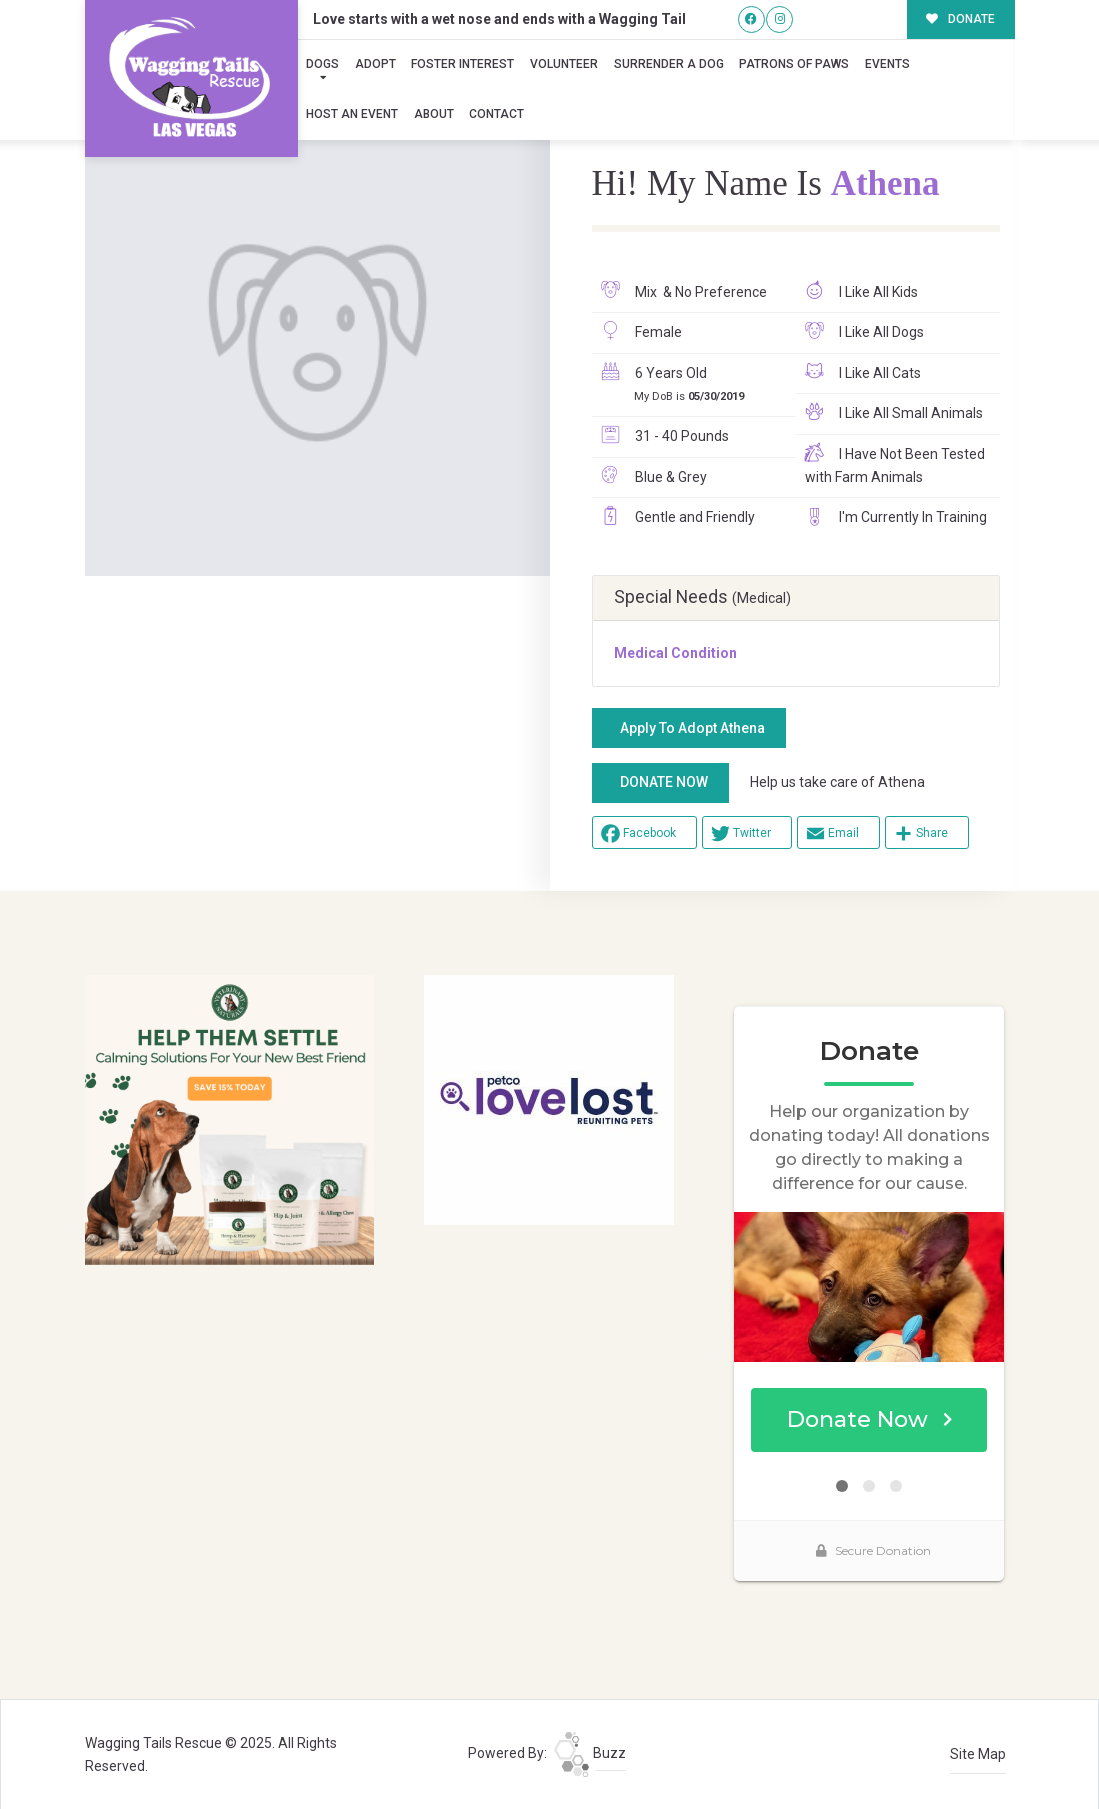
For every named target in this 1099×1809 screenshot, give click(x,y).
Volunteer (564, 64)
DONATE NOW (664, 782)
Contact (496, 114)
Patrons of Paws (794, 64)
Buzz (590, 1753)
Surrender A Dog (669, 64)
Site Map (978, 1754)
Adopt (375, 64)
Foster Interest (462, 64)
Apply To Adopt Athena (692, 728)
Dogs (322, 64)
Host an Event (352, 114)
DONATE (960, 19)
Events (887, 64)
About (434, 114)
